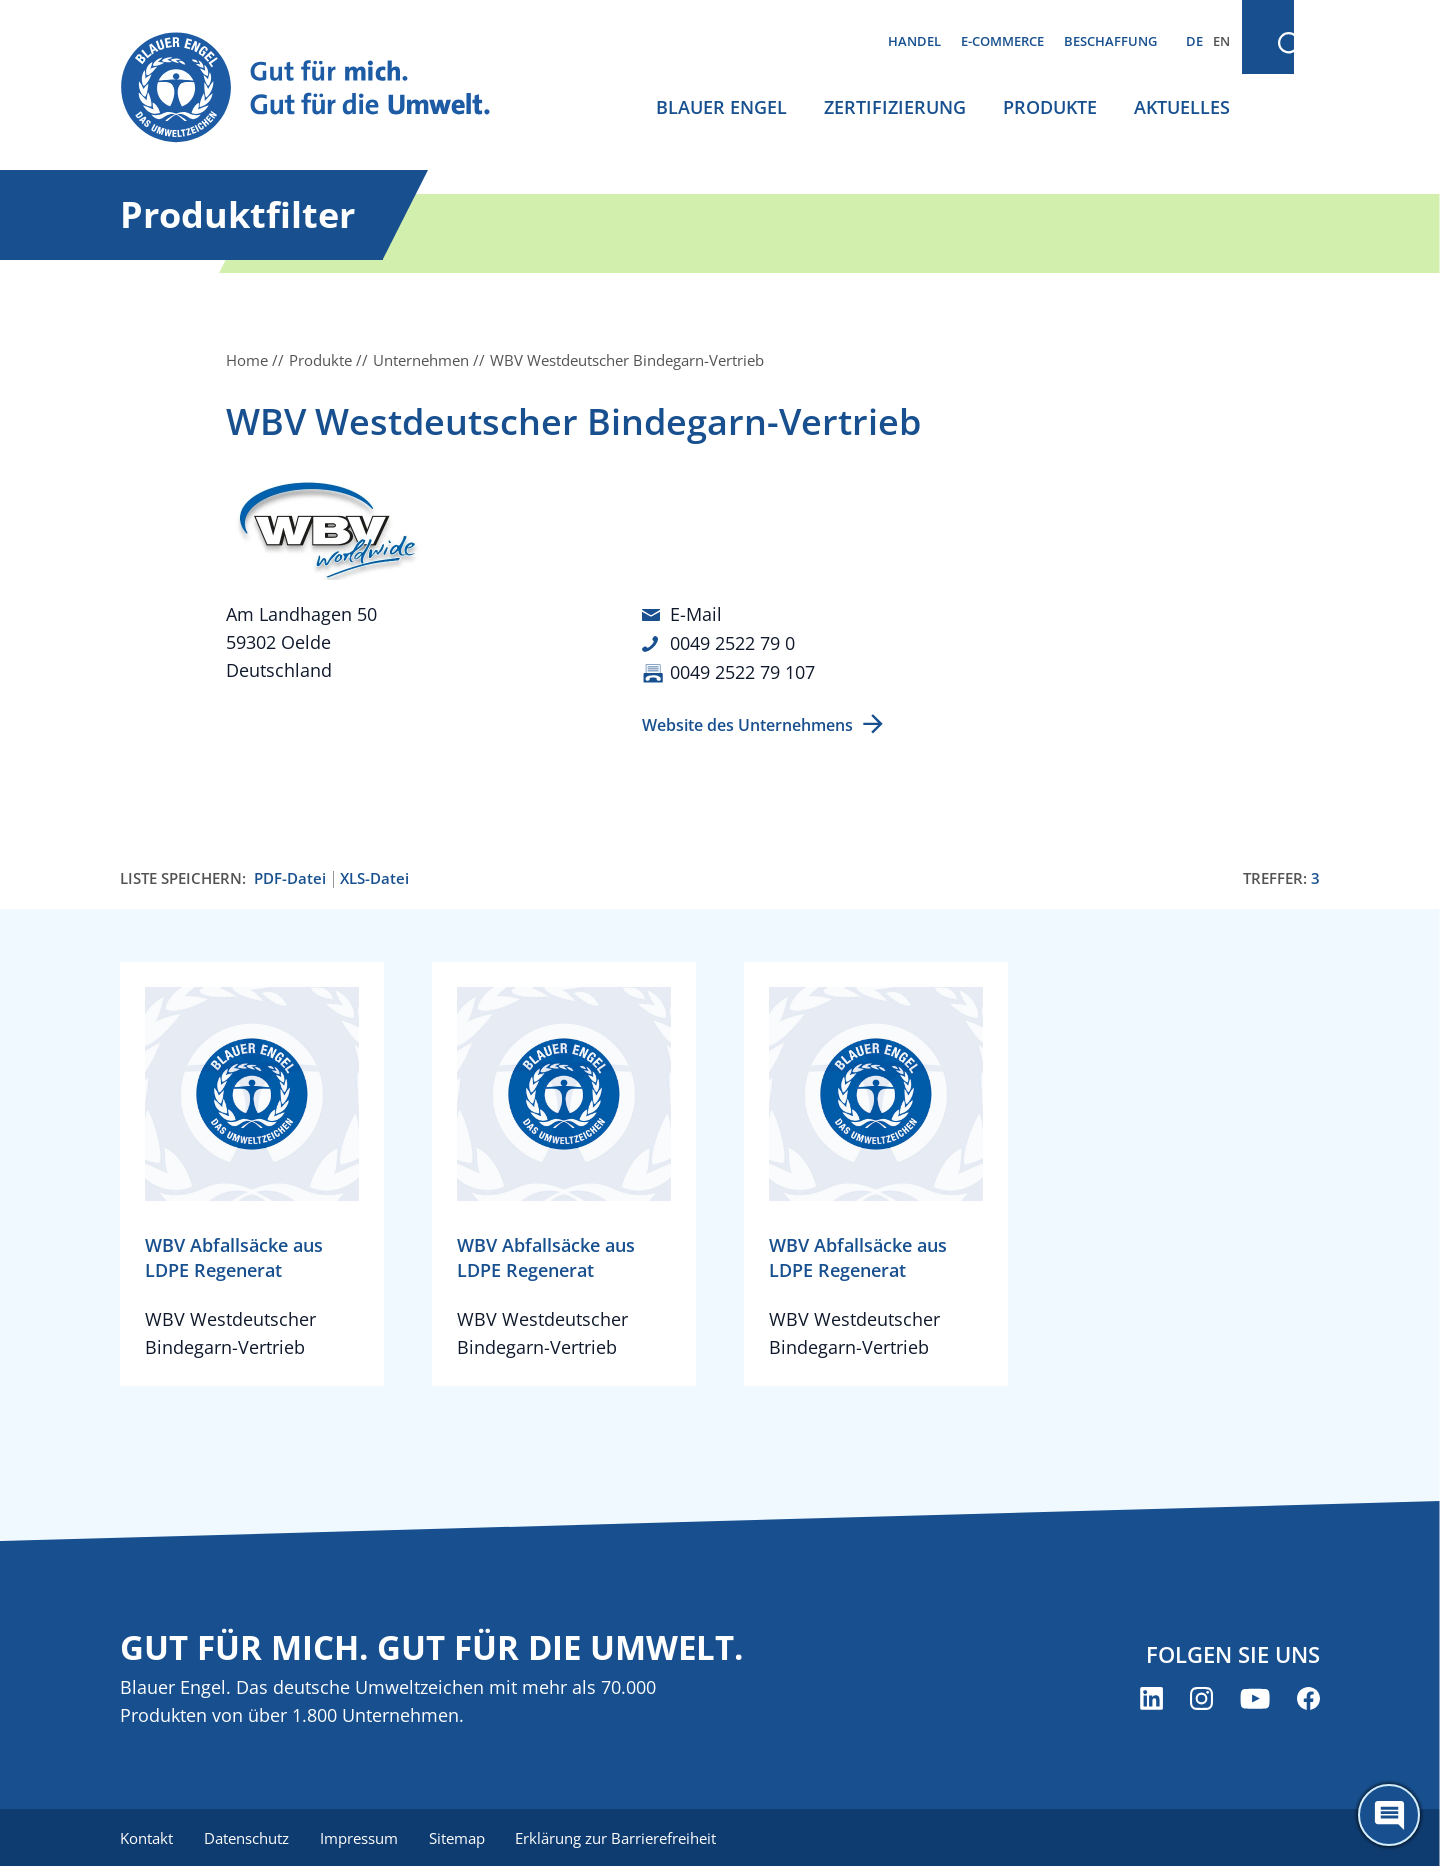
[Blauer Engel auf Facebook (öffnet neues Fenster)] (1308, 1696)
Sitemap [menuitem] (460, 1836)
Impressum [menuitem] (361, 1836)
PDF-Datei (290, 876)
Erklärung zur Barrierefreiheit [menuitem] (620, 1836)
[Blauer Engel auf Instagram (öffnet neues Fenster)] (1201, 1696)
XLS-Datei (374, 876)
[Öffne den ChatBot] (1389, 1815)
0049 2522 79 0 (732, 642)
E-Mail (696, 614)
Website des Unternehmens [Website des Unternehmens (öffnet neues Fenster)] (747, 723)
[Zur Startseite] (324, 88)
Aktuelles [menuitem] (1182, 107)
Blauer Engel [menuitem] (721, 107)
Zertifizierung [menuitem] (895, 107)
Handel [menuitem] (914, 41)
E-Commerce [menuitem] (1002, 41)
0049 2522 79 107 (742, 670)
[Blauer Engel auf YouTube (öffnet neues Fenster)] (1255, 1696)
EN (1221, 41)
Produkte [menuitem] (1050, 107)
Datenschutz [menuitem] (247, 1836)
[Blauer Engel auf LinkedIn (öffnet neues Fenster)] (1151, 1696)
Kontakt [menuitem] (146, 1836)
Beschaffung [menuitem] (1110, 41)
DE (1194, 41)
